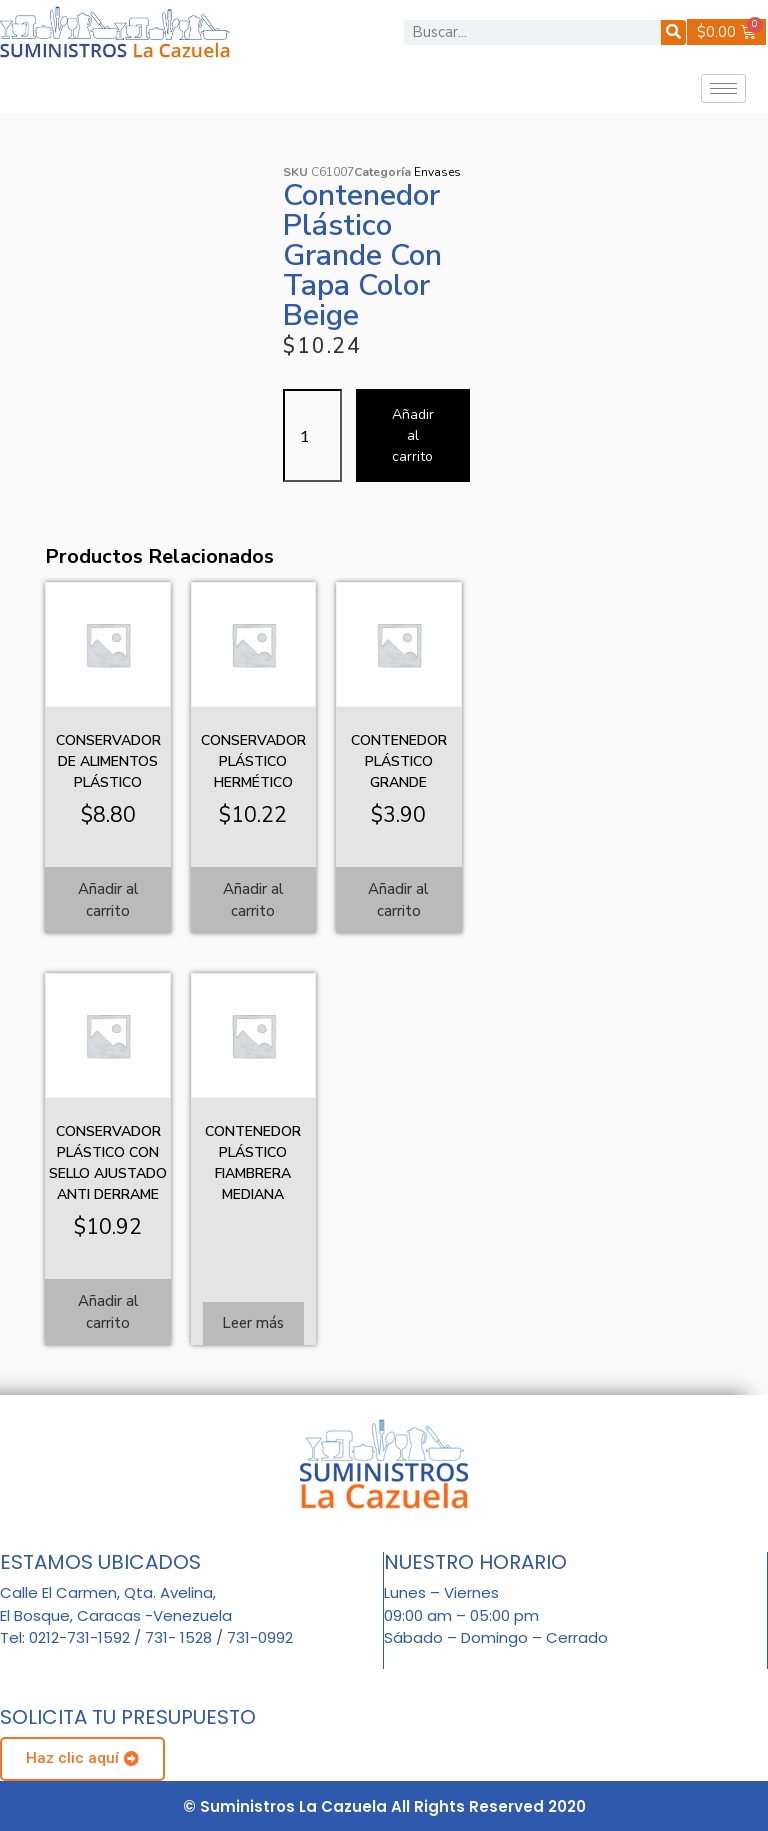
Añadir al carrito (413, 435)
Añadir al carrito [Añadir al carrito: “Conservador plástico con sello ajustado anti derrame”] (108, 1312)
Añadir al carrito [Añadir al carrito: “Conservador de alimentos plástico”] (108, 900)
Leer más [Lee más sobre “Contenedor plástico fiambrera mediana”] (253, 1323)
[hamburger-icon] (723, 88)
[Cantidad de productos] (312, 435)
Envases (437, 172)
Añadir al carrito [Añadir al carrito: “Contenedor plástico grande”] (398, 900)
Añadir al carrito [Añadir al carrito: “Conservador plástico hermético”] (253, 900)
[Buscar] (673, 32)
